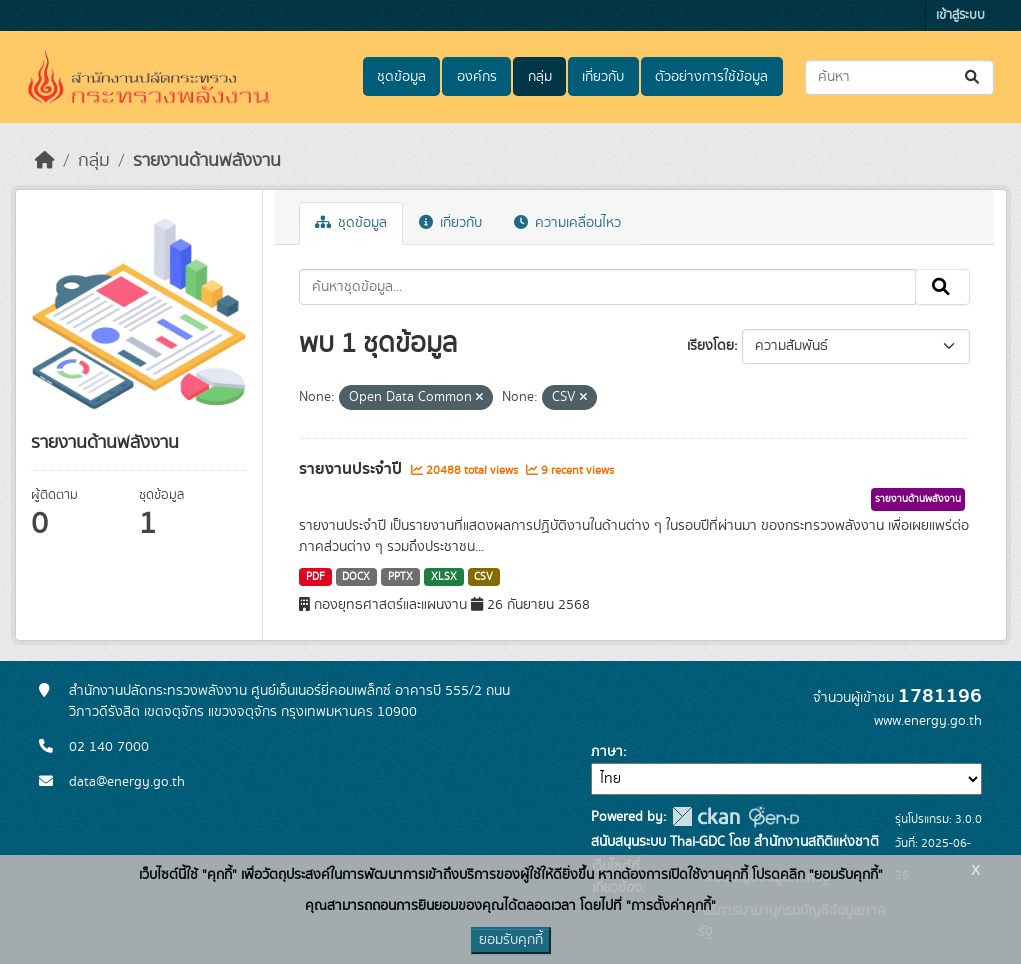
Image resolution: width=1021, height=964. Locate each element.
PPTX (400, 577)
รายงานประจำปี (352, 469)
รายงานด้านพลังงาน (207, 161)
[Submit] (973, 77)
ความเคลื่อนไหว (567, 223)
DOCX (356, 577)
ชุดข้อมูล (401, 77)
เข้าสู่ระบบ (960, 15)
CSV (483, 577)
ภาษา (607, 752)
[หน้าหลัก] (45, 161)
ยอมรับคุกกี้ (511, 940)
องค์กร (477, 77)
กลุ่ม (540, 77)
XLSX (444, 577)
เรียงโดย (710, 346)
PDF (315, 577)
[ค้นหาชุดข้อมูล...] (899, 77)
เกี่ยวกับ (603, 77)
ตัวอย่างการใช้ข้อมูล (711, 77)
